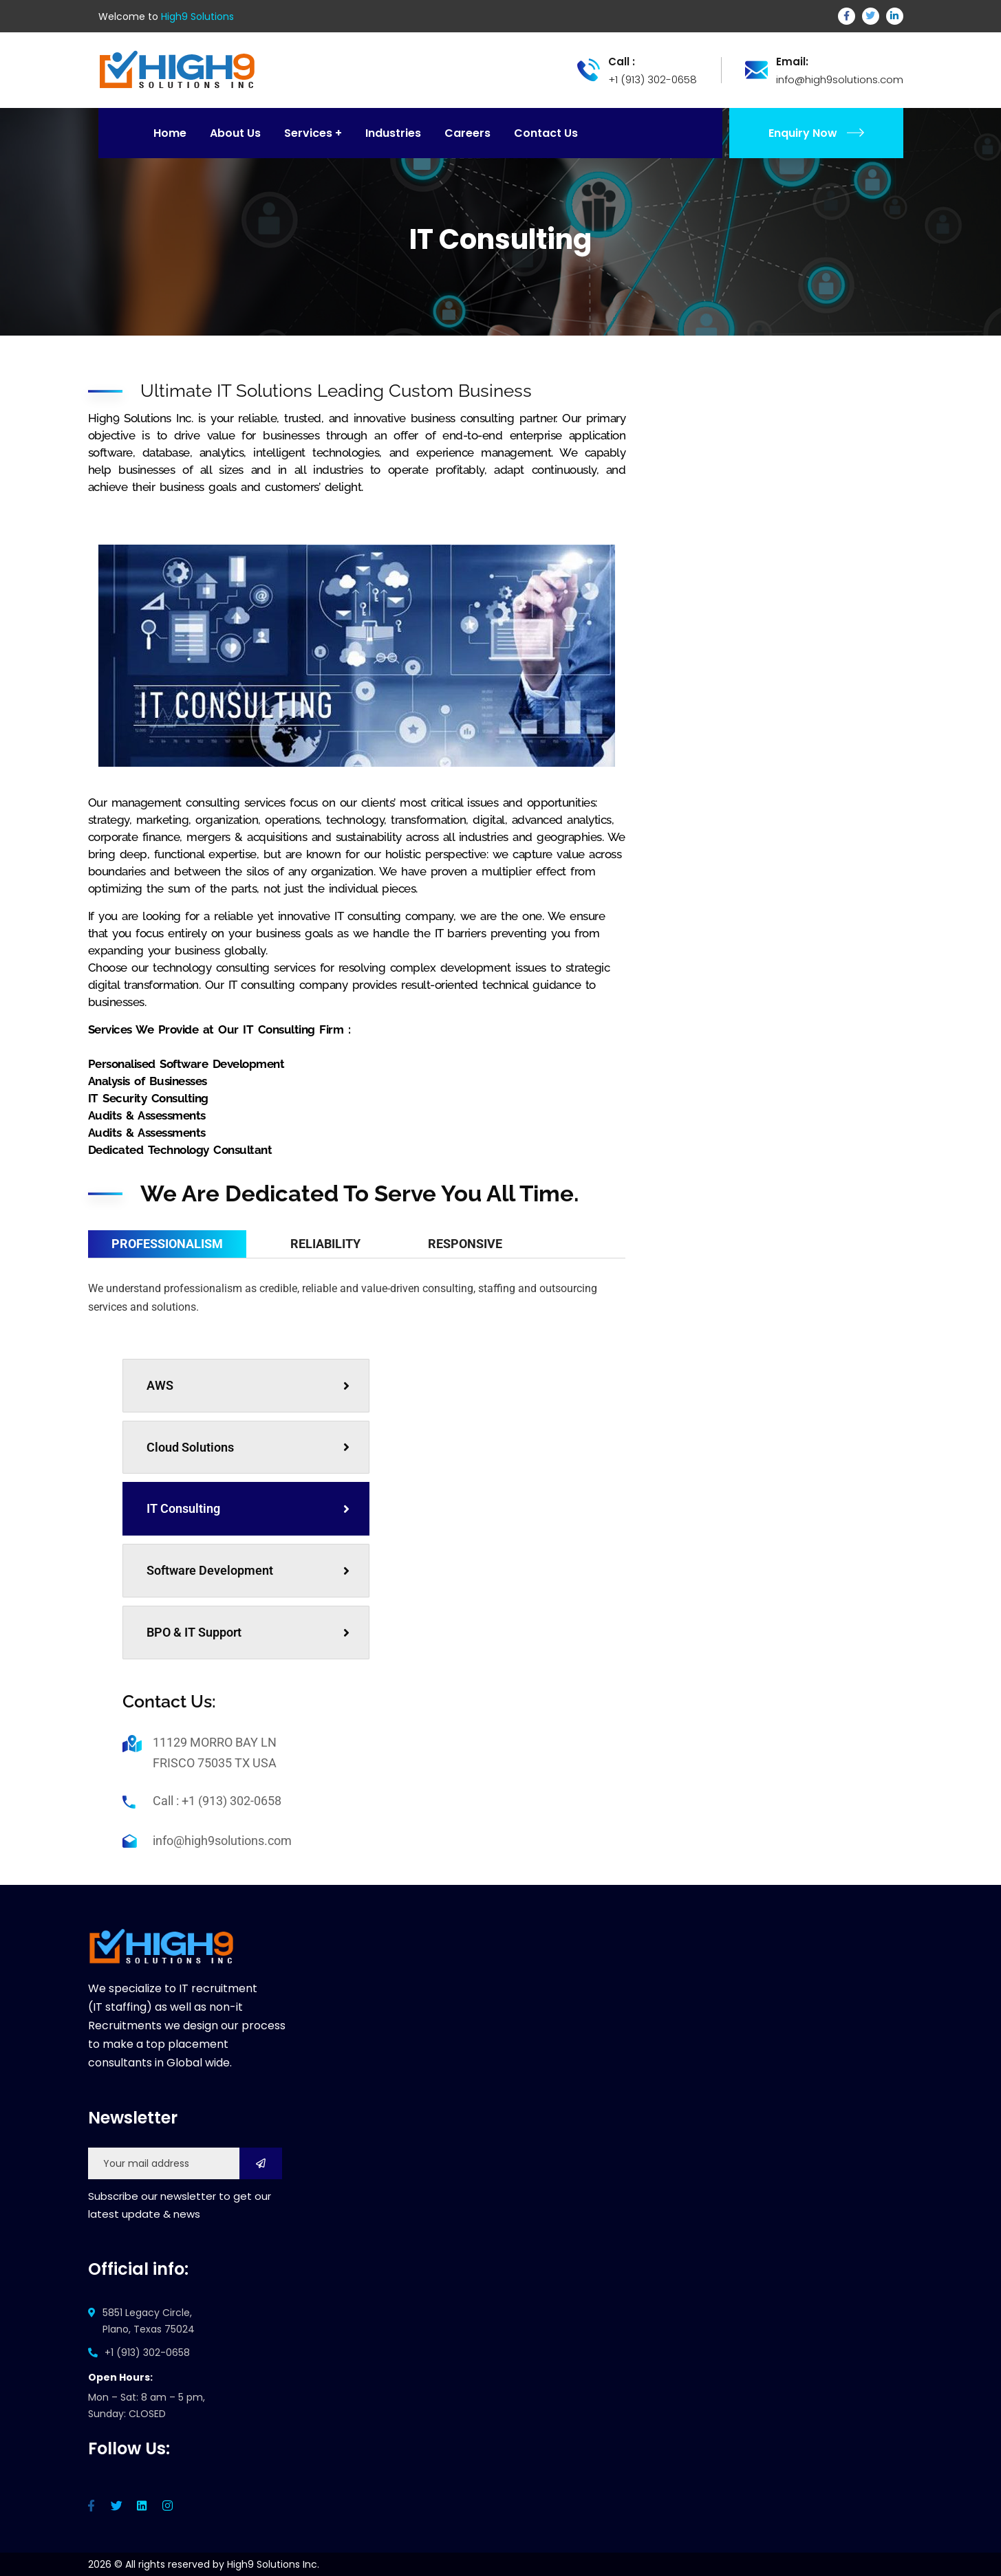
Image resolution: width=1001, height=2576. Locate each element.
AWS (248, 1385)
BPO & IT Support (248, 1632)
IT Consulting (248, 1508)
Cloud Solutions (248, 1447)
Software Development (248, 1570)
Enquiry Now (816, 133)
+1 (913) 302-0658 (147, 2352)
